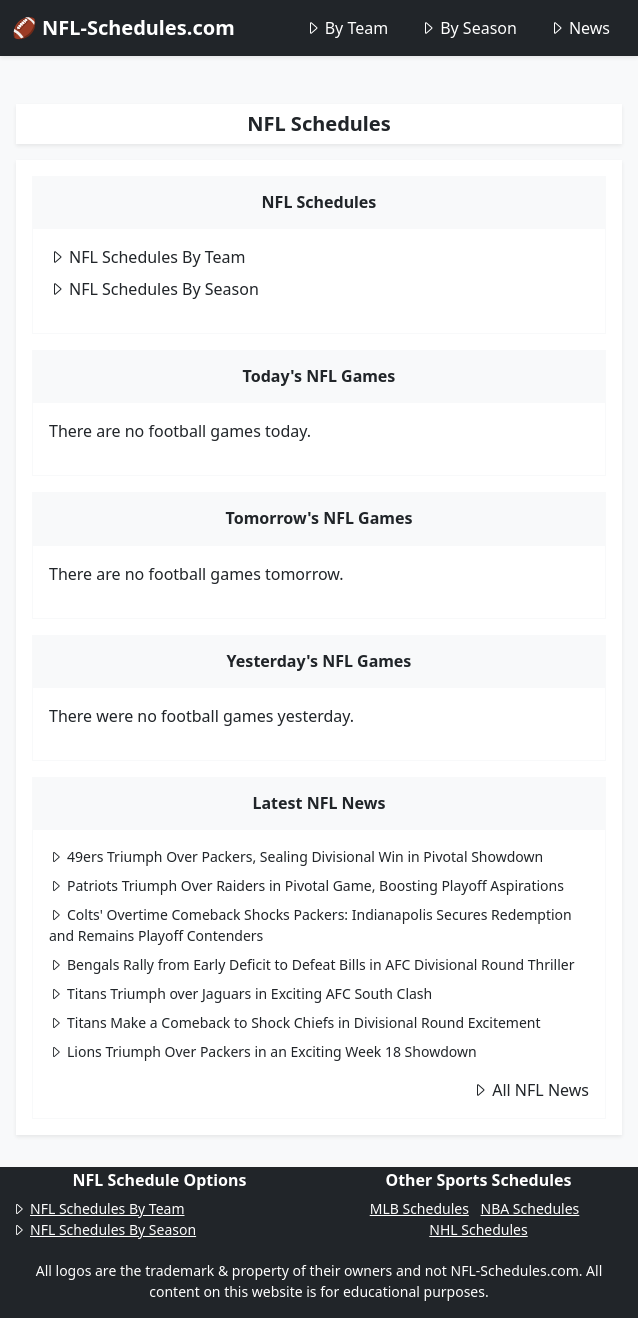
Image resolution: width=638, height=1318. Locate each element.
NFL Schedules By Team (147, 257)
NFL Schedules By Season (154, 289)
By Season (468, 28)
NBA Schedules (530, 1208)
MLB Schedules (419, 1208)
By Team (346, 28)
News (579, 28)
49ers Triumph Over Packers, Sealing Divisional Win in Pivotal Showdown (296, 856)
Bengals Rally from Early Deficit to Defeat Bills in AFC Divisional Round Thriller (312, 964)
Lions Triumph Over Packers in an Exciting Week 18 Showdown (263, 1051)
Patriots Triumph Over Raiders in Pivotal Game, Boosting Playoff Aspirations (306, 885)
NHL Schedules (478, 1229)
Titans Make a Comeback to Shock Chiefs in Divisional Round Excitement (295, 1022)
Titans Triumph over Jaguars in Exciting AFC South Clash (240, 993)
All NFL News (530, 1090)
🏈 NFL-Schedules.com (123, 27)
